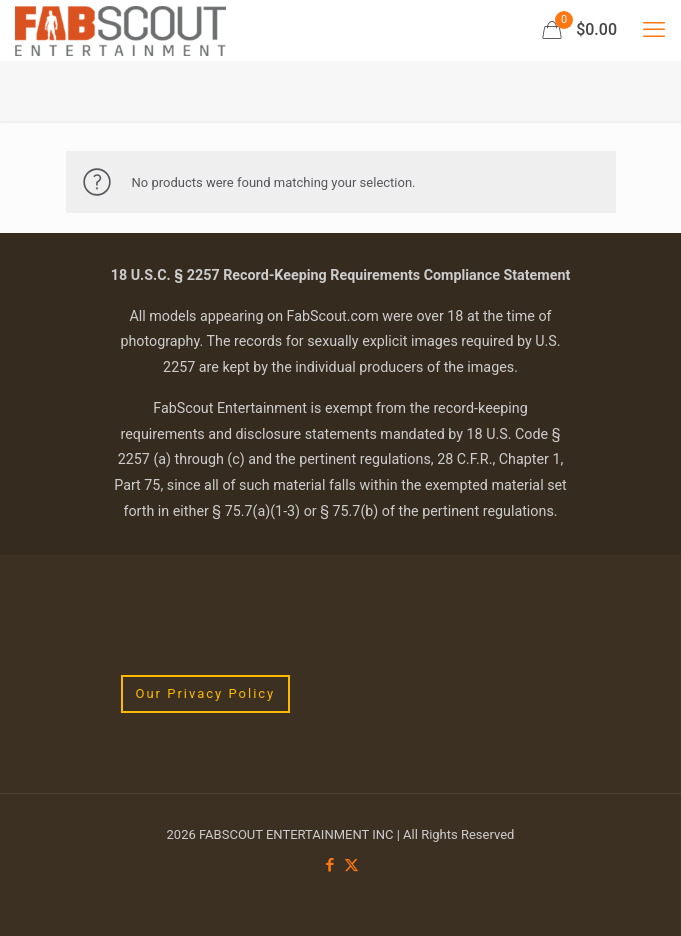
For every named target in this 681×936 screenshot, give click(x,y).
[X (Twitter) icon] (351, 865)
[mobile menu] (654, 30)
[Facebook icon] (330, 865)
